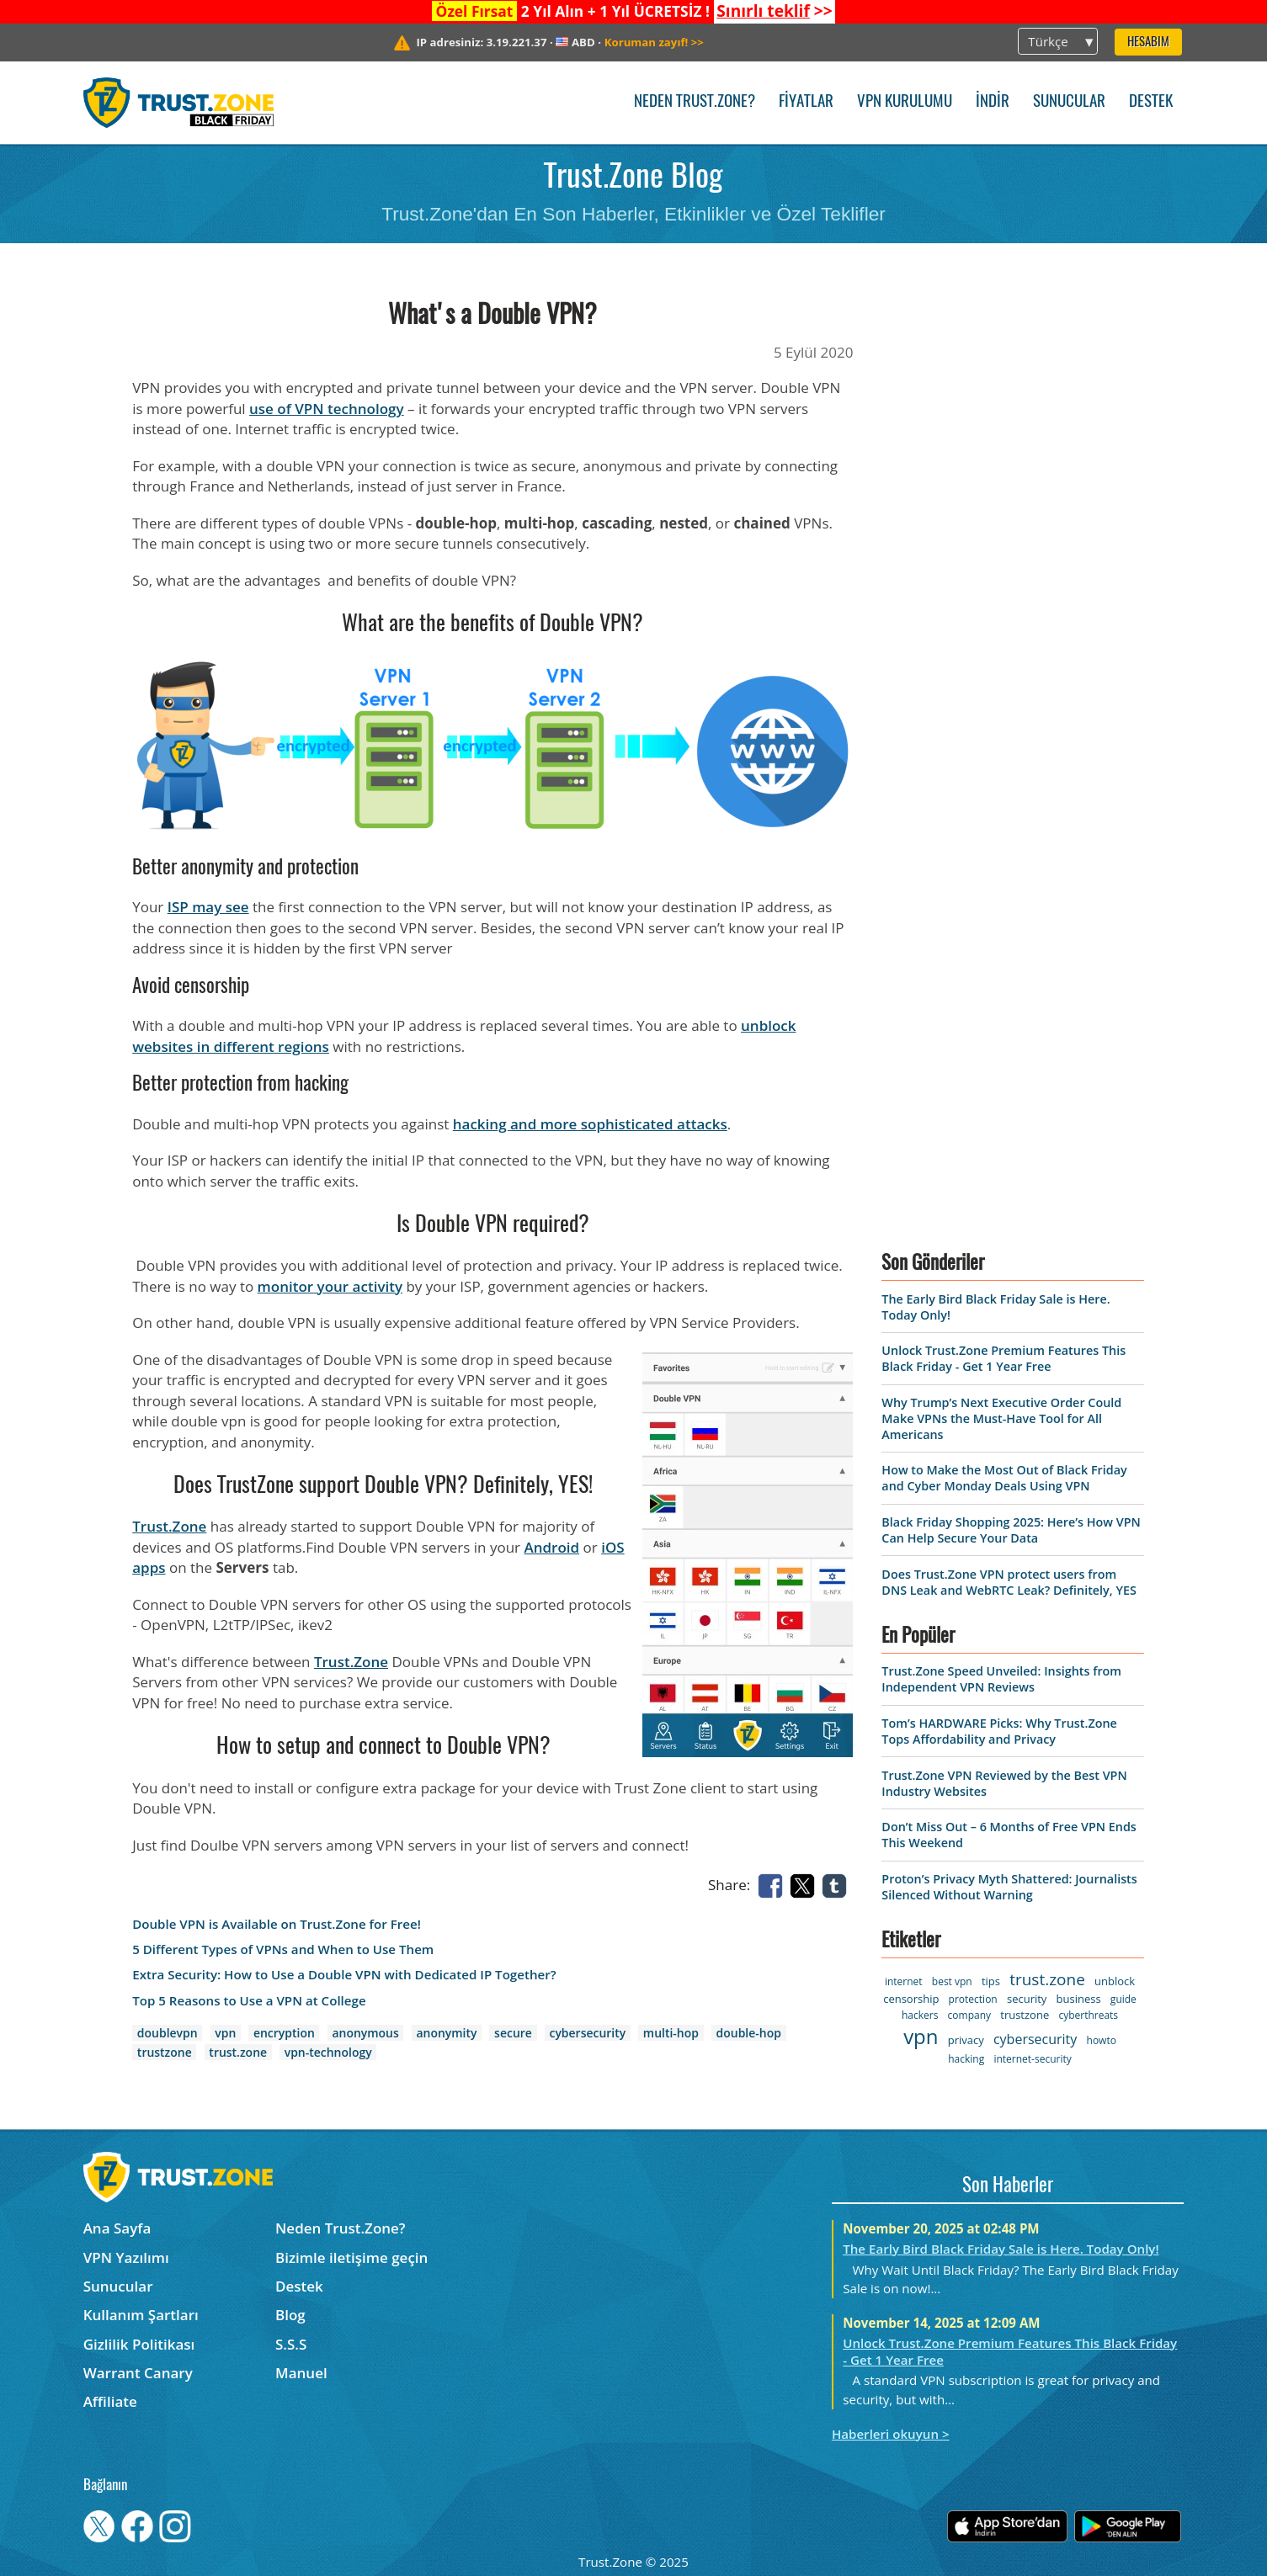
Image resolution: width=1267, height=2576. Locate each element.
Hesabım (1148, 42)
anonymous (365, 2033)
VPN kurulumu (904, 102)
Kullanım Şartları (141, 2314)
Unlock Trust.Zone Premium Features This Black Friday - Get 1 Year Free (1003, 1358)
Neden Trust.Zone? (694, 102)
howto (1101, 2040)
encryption (284, 2033)
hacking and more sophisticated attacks (590, 1124)
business (1079, 1998)
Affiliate (110, 2401)
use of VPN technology (326, 408)
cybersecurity (587, 2033)
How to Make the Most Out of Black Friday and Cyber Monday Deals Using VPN (1003, 1478)
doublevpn (167, 2033)
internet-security (1032, 2059)
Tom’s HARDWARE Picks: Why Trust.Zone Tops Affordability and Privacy (998, 1731)
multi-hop (671, 2033)
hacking (966, 2059)
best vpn (952, 1981)
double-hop (748, 2033)
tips (991, 1981)
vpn (225, 2033)
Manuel (301, 2372)
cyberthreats (1088, 2015)
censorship (911, 1998)
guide (1123, 1999)
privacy (966, 2040)
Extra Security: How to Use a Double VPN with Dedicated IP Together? (344, 1975)
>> (774, 11)
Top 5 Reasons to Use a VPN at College (248, 2001)
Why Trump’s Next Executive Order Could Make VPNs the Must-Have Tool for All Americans (1001, 1418)
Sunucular (1069, 102)
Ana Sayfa (117, 2228)
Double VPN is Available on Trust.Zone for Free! (276, 1924)
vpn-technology (328, 2052)
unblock (1114, 1981)
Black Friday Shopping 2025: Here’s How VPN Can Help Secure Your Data (1010, 1530)
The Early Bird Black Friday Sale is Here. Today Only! (1000, 2248)
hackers (920, 2015)
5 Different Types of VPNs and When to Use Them (283, 1949)
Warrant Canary (138, 2372)
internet (904, 1981)
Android (551, 1547)
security (1026, 1998)
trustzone (164, 2052)
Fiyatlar (806, 102)
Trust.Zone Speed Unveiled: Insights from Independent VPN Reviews (1001, 1679)
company (969, 2015)
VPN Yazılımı (126, 2257)
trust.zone (238, 2052)
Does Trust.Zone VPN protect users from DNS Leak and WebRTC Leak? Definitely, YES (1008, 1582)
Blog (290, 2314)
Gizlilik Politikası (139, 2344)
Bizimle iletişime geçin (351, 2257)
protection (973, 1999)
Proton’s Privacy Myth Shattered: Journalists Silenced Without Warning (1009, 1887)
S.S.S (290, 2344)
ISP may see (208, 906)
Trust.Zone (169, 1526)
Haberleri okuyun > (891, 2433)
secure (513, 2033)
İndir (992, 102)
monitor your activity (330, 1286)
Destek (1151, 102)
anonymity (446, 2033)
